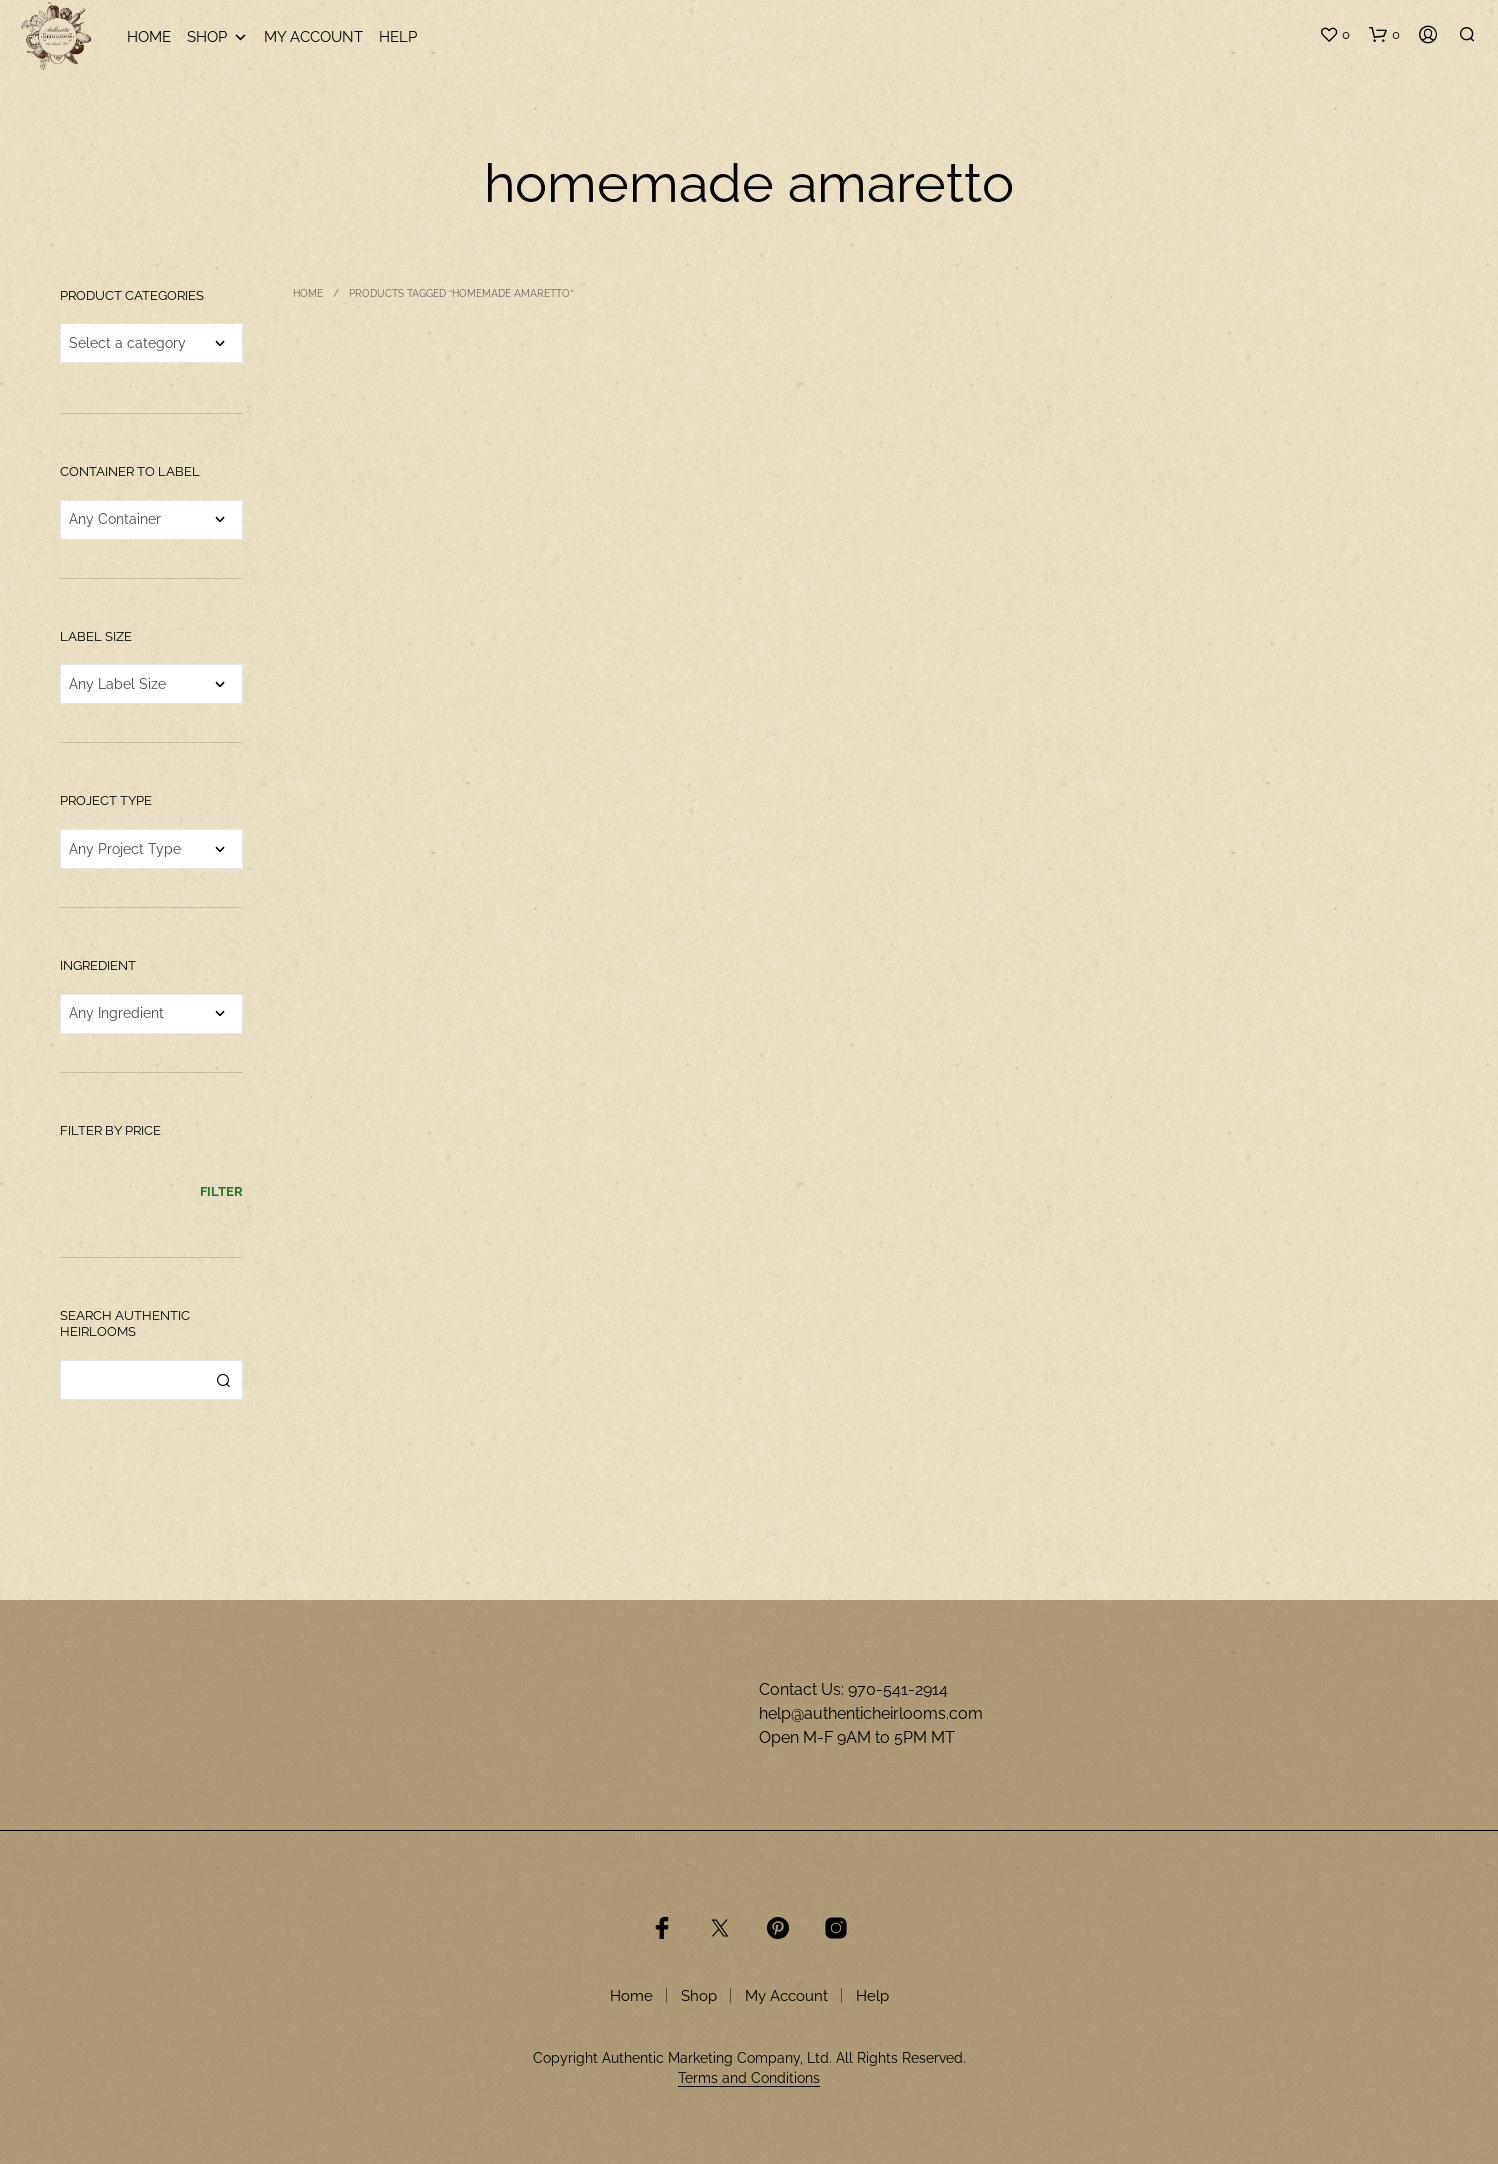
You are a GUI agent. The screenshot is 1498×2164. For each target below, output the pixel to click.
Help (398, 37)
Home (149, 37)
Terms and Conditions (749, 2078)
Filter (221, 1191)
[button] (1334, 35)
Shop (217, 37)
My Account (313, 37)
